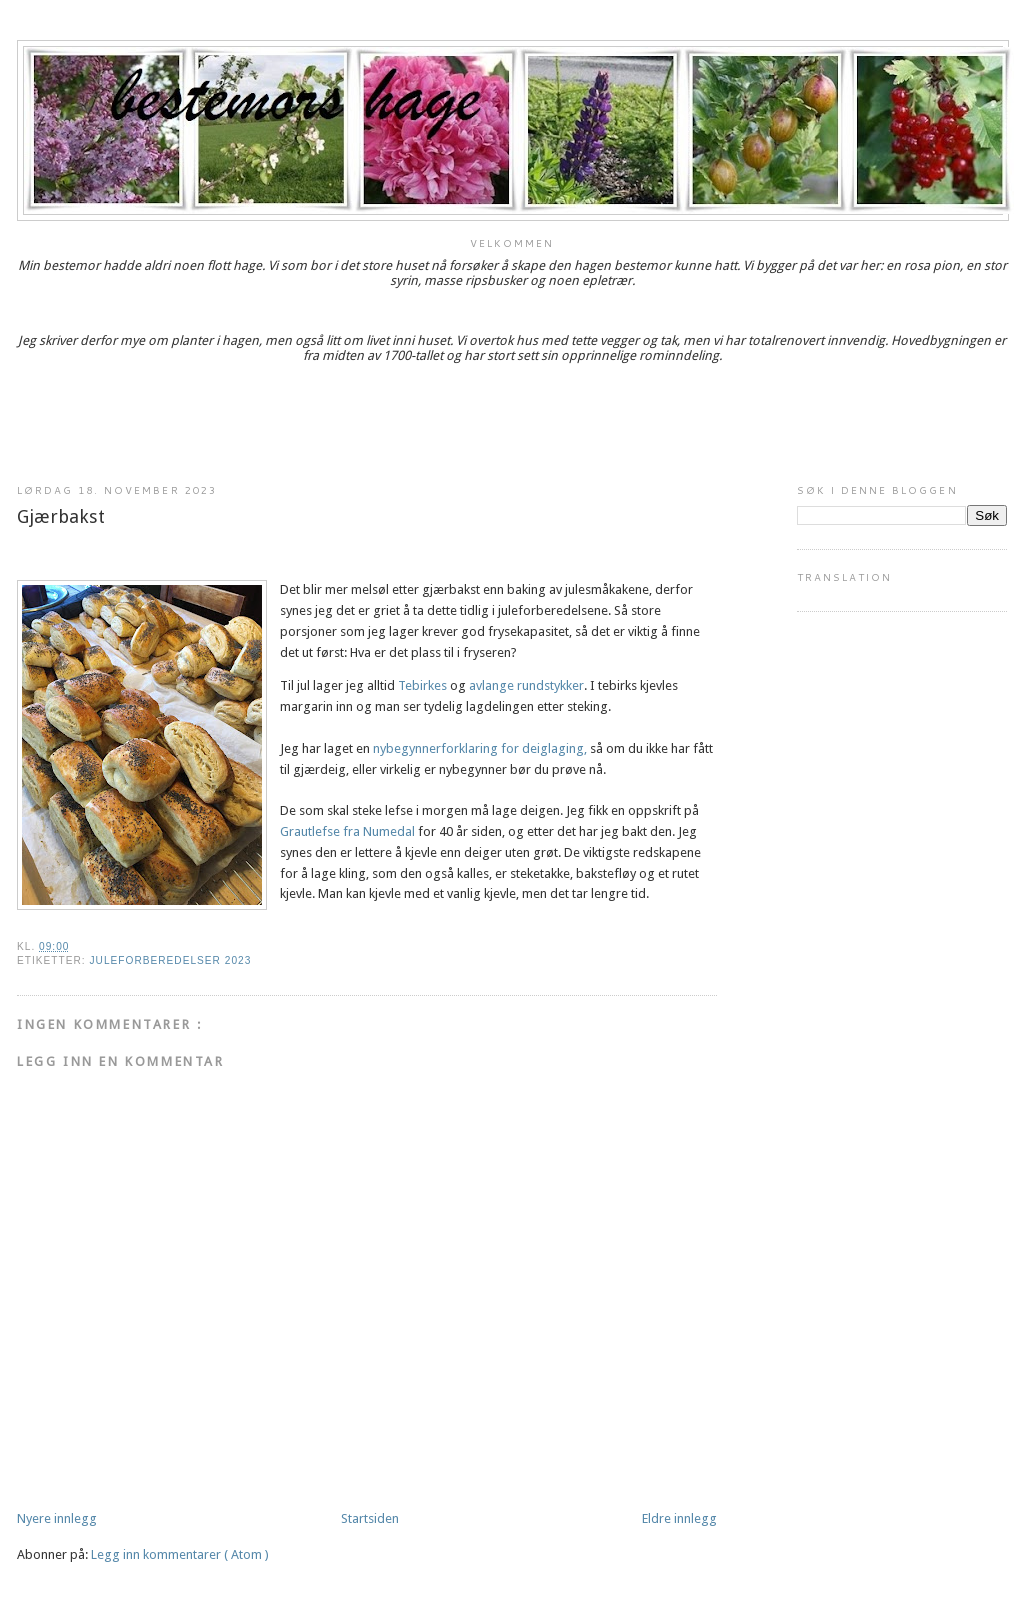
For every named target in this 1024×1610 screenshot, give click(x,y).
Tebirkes (422, 685)
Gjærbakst (61, 516)
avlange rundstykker (526, 685)
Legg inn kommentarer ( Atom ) (180, 1554)
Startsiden (370, 1518)
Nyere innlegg (57, 1518)
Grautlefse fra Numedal (349, 831)
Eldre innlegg (679, 1518)
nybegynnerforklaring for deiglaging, (480, 748)
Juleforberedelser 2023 (170, 960)
